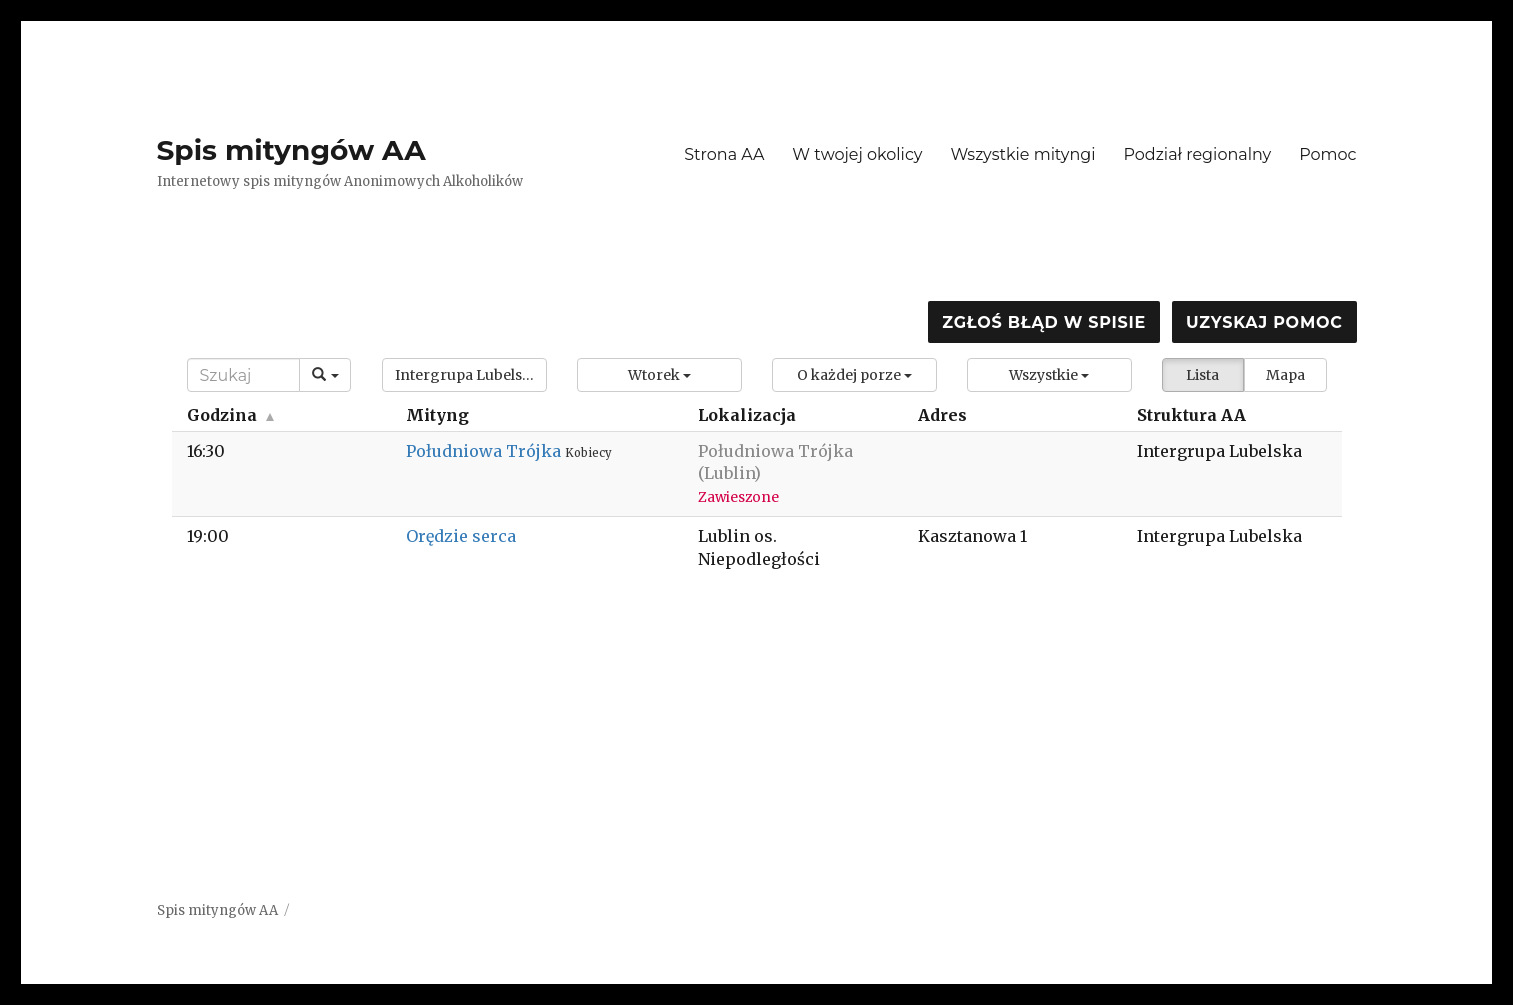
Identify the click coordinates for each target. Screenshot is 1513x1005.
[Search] (244, 375)
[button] (464, 375)
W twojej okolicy (857, 154)
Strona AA (724, 154)
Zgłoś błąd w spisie (1044, 322)
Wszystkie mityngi (1023, 154)
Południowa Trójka (485, 451)
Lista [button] (1202, 375)
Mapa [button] (1285, 375)
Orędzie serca (461, 536)
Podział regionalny (1198, 154)
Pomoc (1327, 154)
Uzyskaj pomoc (1264, 322)
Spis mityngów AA (291, 150)
